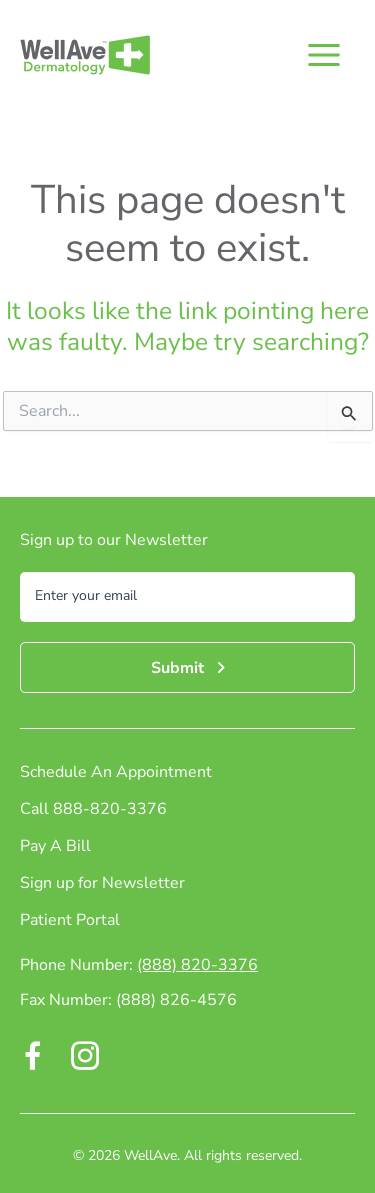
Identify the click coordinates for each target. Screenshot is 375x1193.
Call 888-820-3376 (93, 810)
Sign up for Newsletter (102, 884)
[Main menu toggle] (323, 55)
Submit (177, 668)
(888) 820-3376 (197, 965)
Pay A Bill (55, 847)
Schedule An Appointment (116, 773)
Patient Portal (70, 921)
